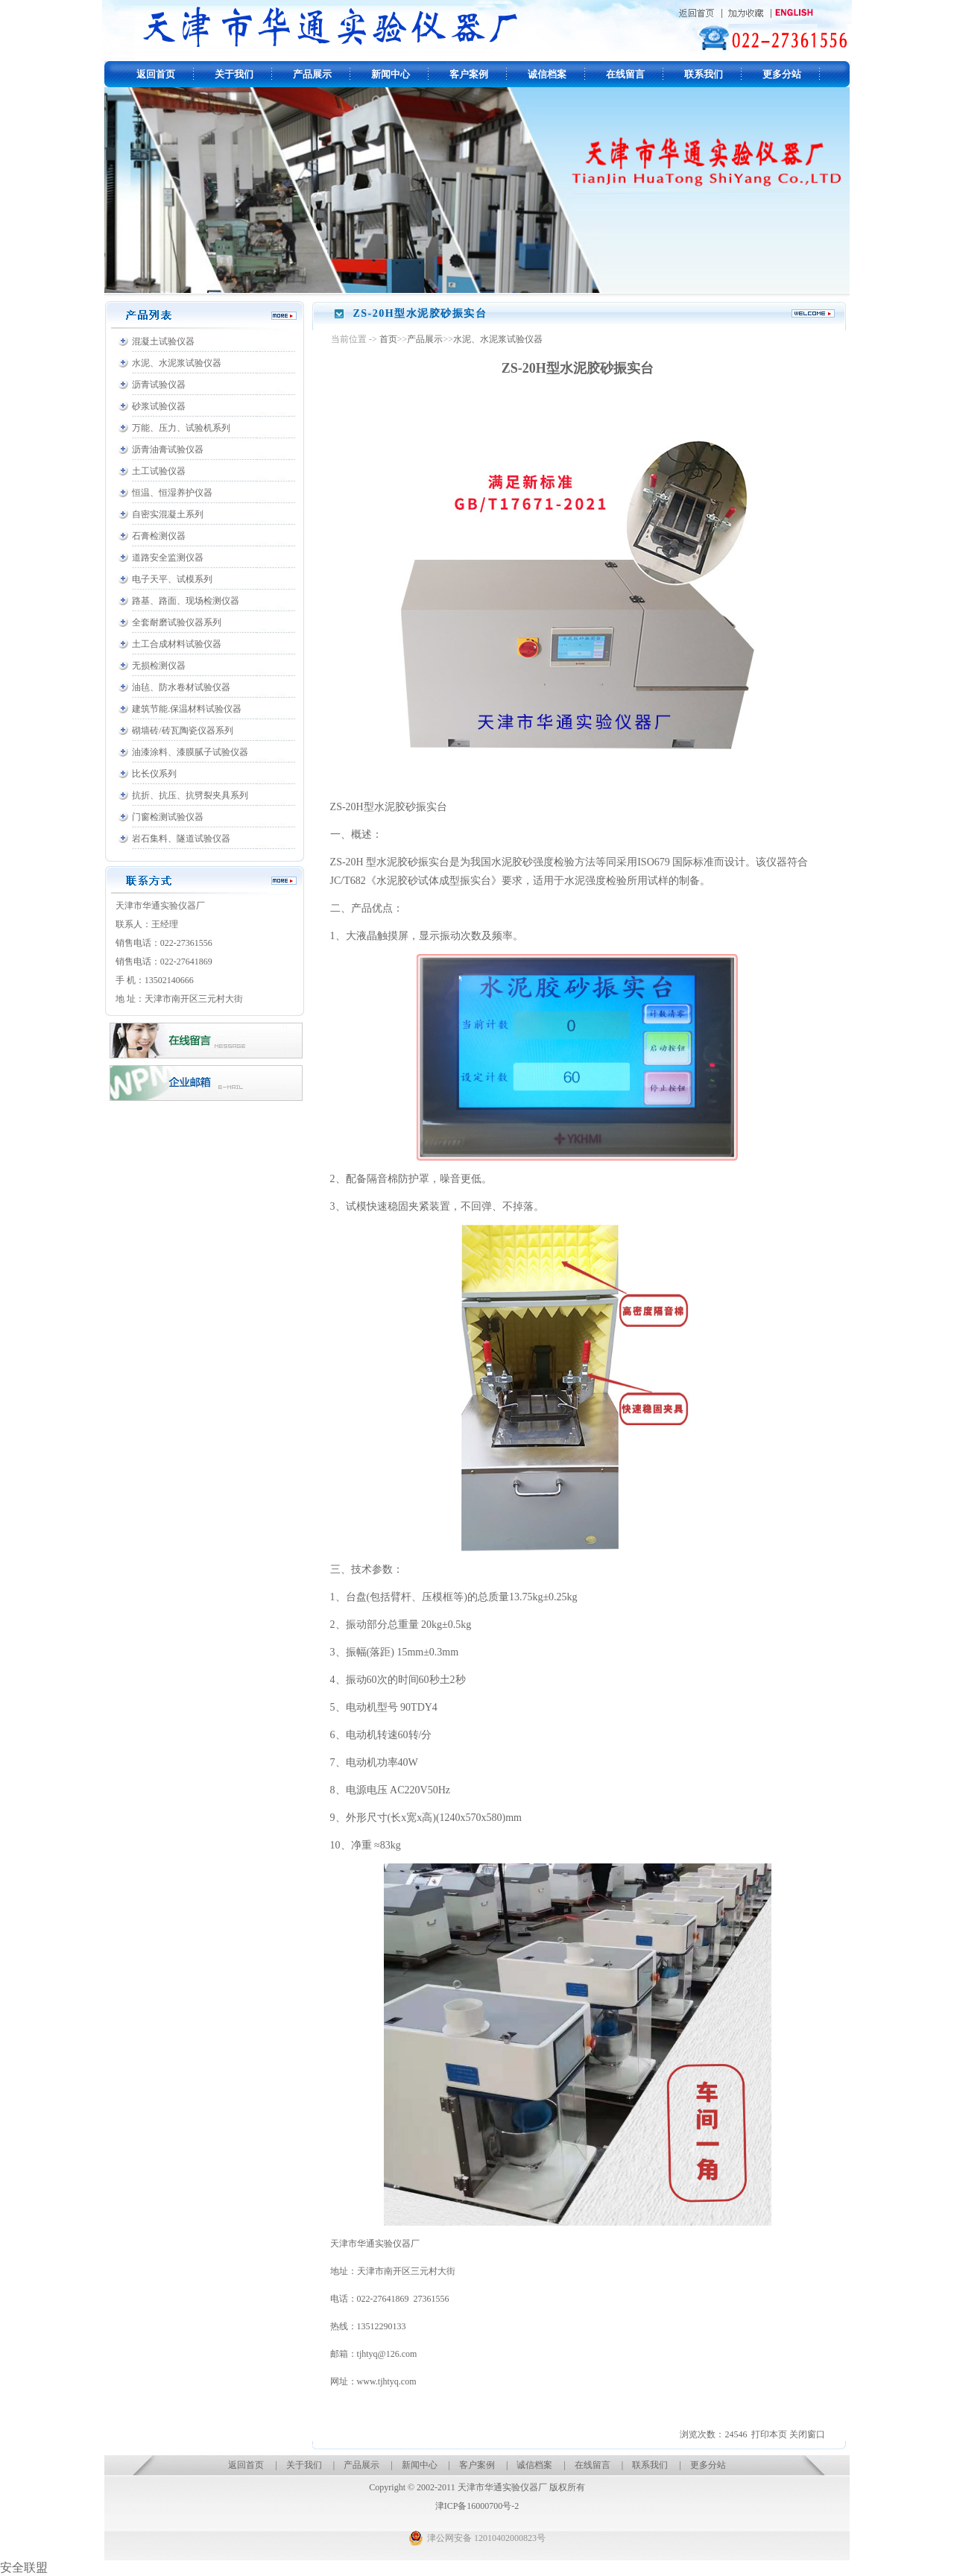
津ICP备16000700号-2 (477, 2506)
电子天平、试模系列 (172, 579)
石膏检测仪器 (159, 536)
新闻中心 (390, 74)
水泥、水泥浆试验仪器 (176, 363)
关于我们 (234, 74)
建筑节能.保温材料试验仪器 (186, 709)
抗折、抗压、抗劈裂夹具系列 (190, 795)
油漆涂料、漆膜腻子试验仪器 (190, 752)
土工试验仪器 (159, 471)
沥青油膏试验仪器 (167, 449)
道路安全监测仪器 (167, 557)
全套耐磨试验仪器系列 (176, 622)
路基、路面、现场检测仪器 (185, 601)
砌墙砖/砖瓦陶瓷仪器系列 (182, 730)
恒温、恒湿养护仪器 (172, 492)
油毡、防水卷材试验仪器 (181, 687)
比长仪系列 (154, 773)
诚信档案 (547, 74)
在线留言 (625, 74)
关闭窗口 (807, 2434)
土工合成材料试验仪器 (176, 644)
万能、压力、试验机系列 (181, 428)
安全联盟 (24, 2567)
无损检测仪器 (159, 665)
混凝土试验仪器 (163, 341)
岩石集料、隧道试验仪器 (181, 838)
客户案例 (468, 74)
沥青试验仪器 (159, 384)
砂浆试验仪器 (159, 406)
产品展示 (312, 74)
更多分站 (781, 74)
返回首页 (155, 74)
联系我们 (703, 74)
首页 (388, 339)
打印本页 (769, 2434)
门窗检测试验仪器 (167, 817)
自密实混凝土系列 (167, 514)
